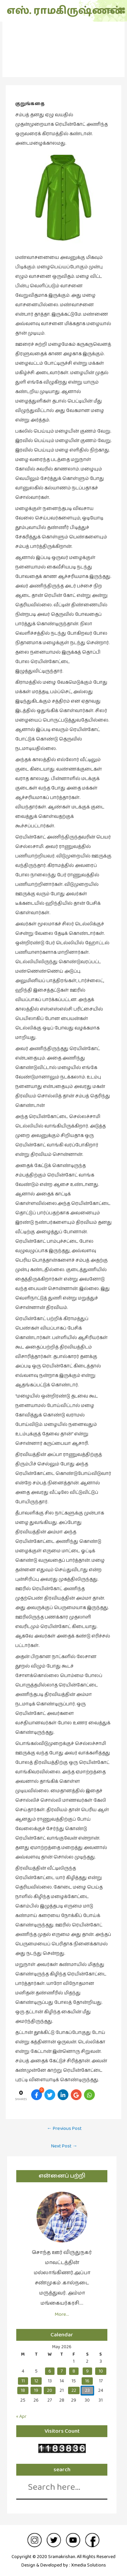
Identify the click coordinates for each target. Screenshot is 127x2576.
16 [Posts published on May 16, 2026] (87, 2379)
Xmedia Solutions (88, 2564)
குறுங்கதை (63, 53)
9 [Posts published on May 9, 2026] (87, 2369)
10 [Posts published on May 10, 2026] (101, 2369)
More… (62, 2313)
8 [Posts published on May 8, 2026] (73, 2369)
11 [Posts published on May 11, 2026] (23, 2379)
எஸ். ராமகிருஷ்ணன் (45, 10)
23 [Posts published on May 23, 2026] (87, 2389)
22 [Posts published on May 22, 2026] (73, 2389)
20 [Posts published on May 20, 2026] (49, 2389)
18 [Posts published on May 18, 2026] (23, 2389)
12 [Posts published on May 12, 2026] (36, 2379)
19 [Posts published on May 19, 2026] (36, 2389)
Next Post (64, 2144)
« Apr (21, 2415)
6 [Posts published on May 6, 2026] (49, 2369)
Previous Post (64, 2127)
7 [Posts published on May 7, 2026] (62, 2369)
